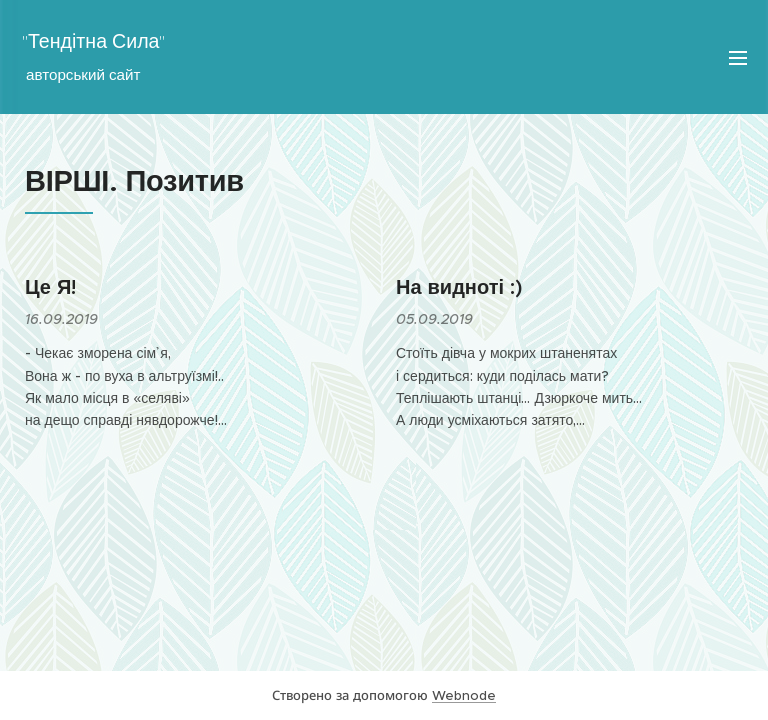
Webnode (464, 695)
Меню (738, 58)
